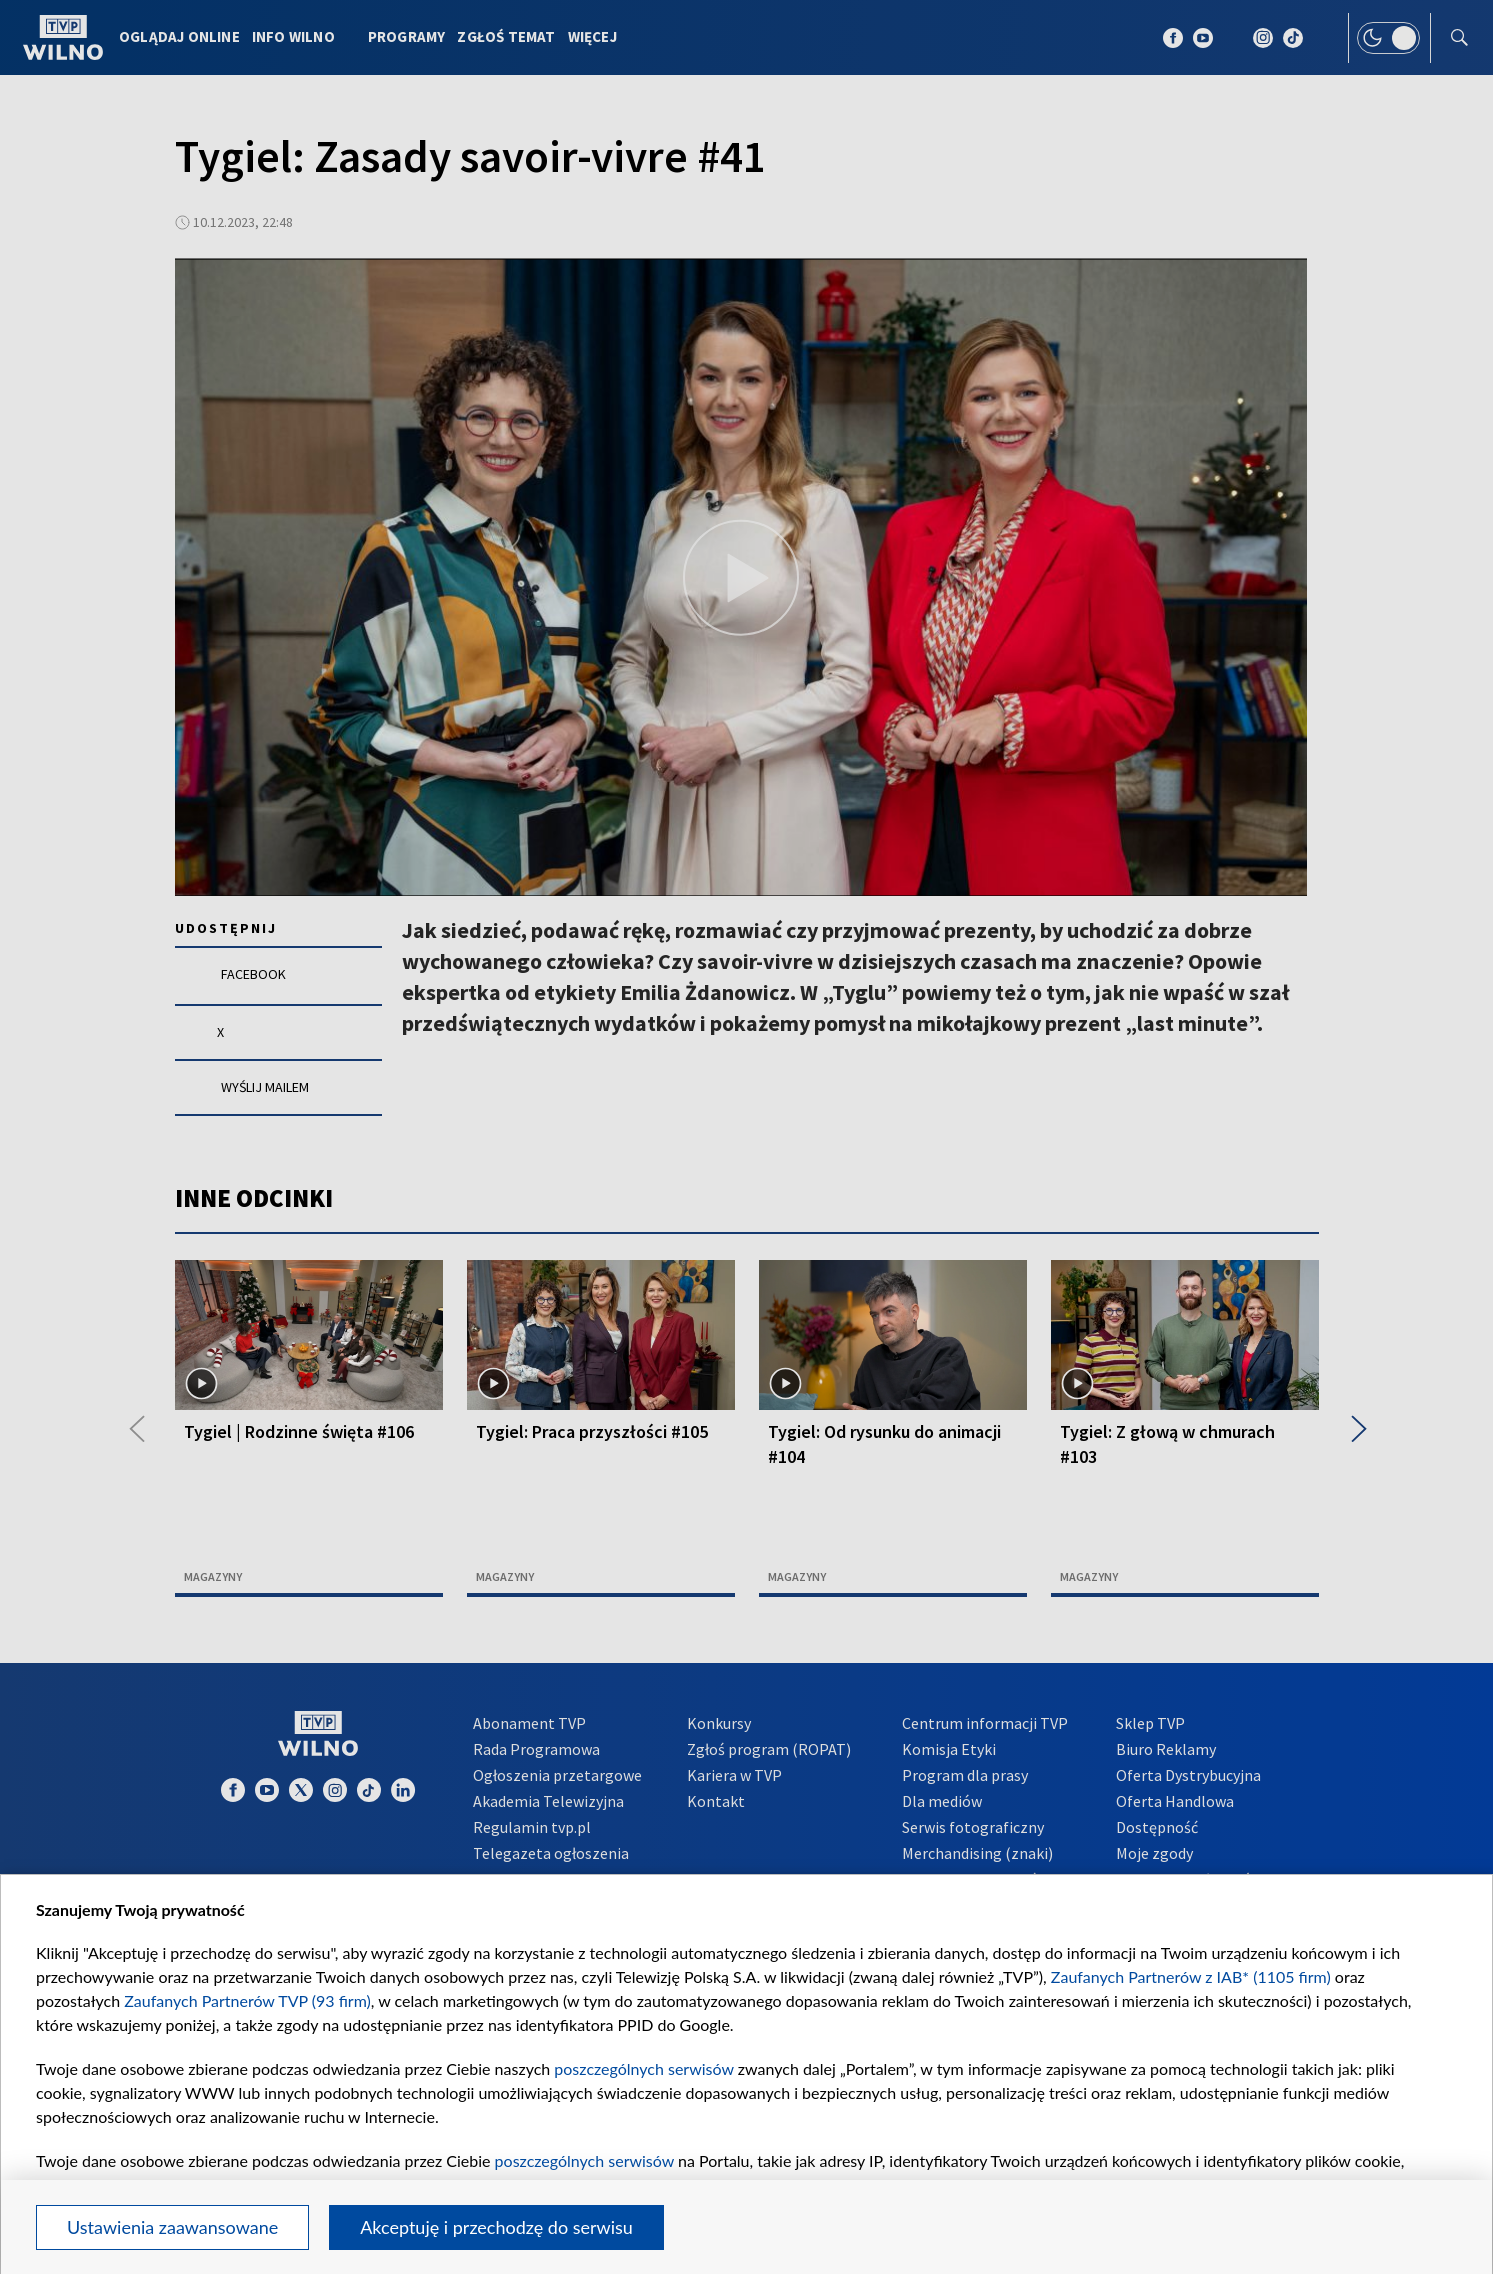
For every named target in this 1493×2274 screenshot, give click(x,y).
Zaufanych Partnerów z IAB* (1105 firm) (1191, 1976)
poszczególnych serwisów (643, 2068)
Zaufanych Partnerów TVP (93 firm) (247, 2000)
